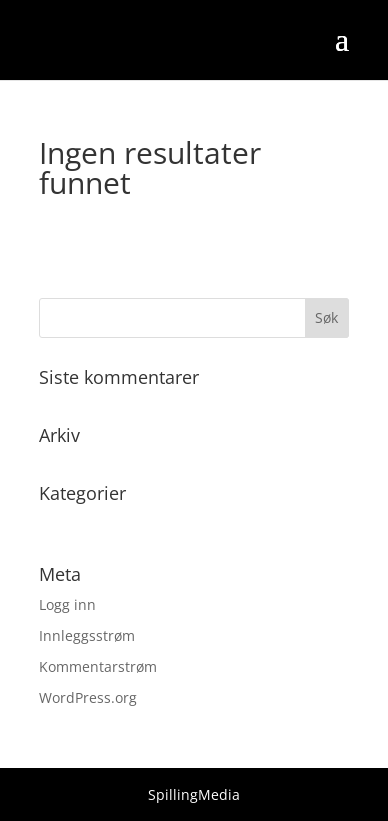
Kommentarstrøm (98, 666)
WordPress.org (88, 697)
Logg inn (67, 604)
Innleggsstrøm (87, 635)
